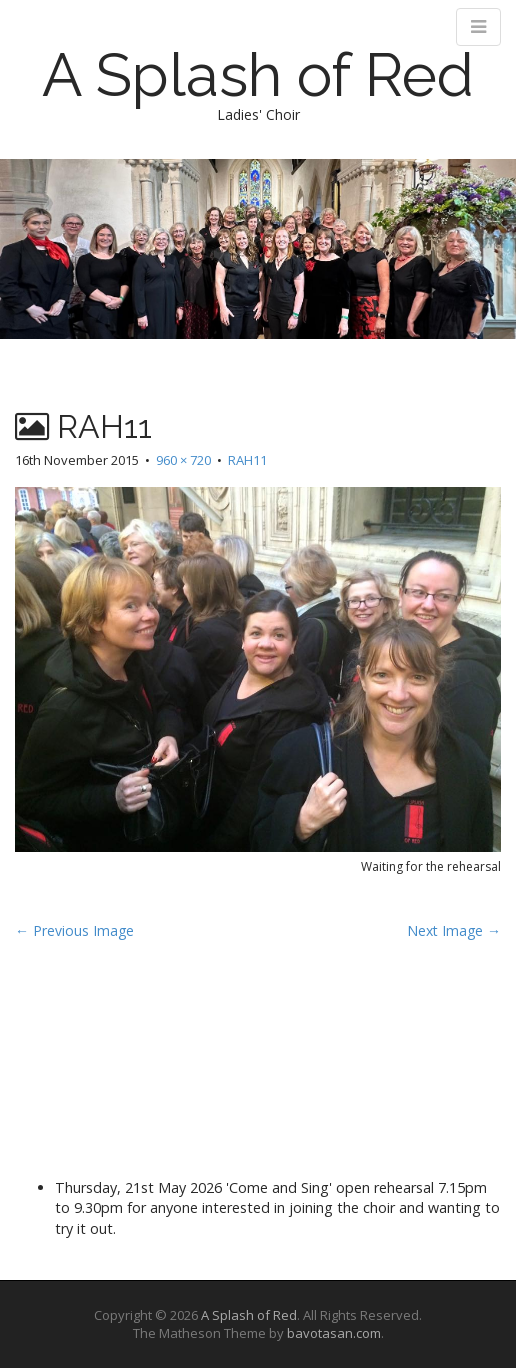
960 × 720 (183, 460)
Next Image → (454, 930)
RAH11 (247, 460)
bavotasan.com (334, 1333)
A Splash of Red (258, 75)
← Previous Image (74, 930)
